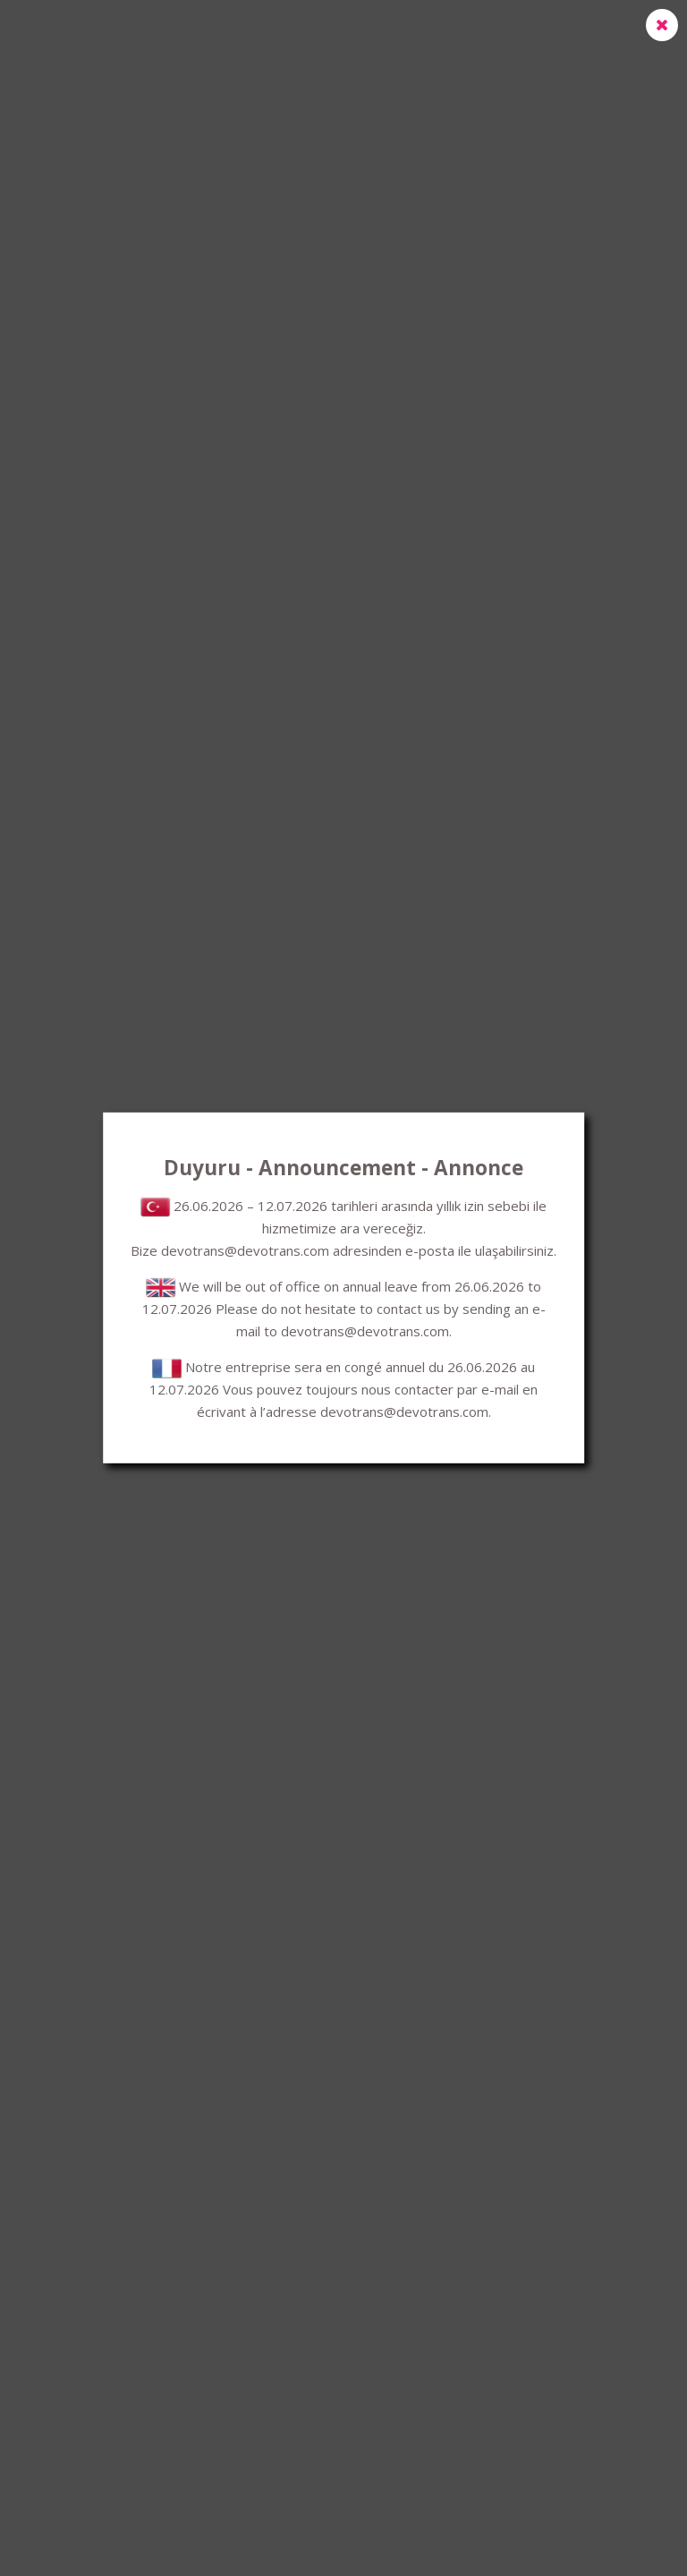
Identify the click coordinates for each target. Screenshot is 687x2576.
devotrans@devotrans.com (245, 1250)
